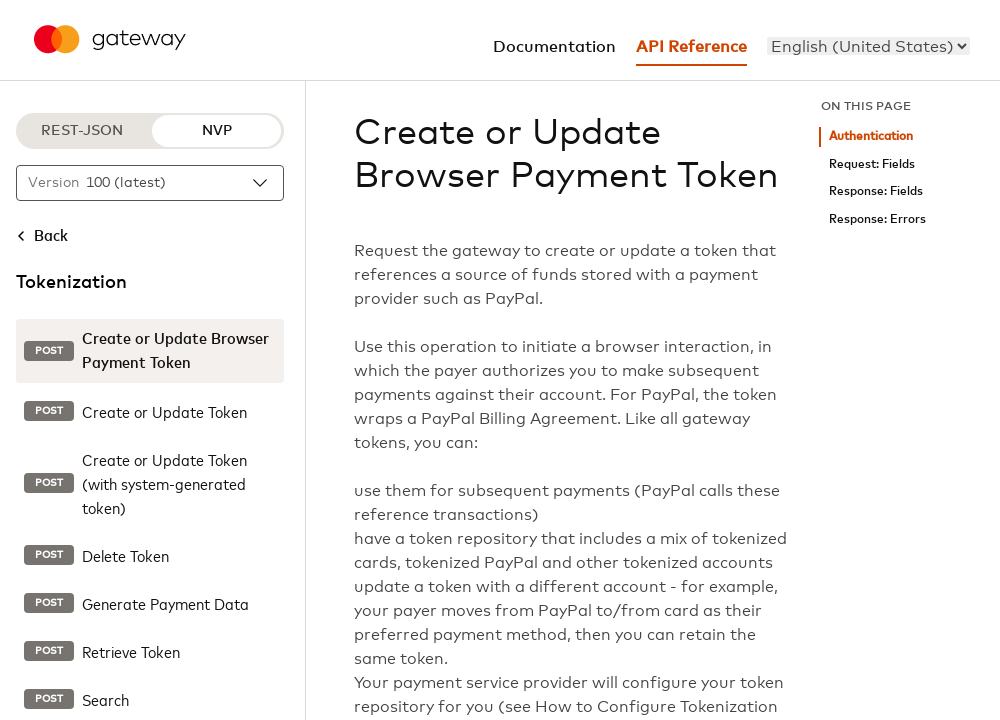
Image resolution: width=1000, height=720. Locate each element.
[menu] (868, 46)
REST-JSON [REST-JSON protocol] (82, 131)
